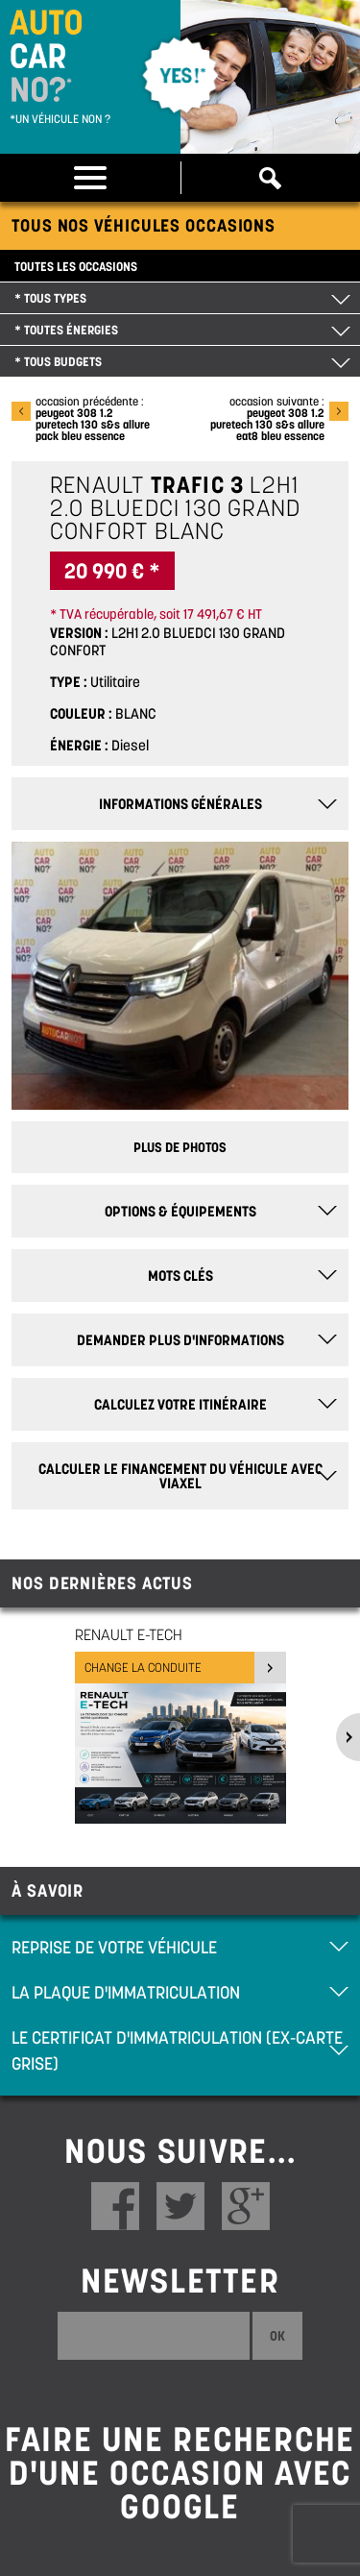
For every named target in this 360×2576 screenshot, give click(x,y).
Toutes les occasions (75, 266)
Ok (277, 2335)
